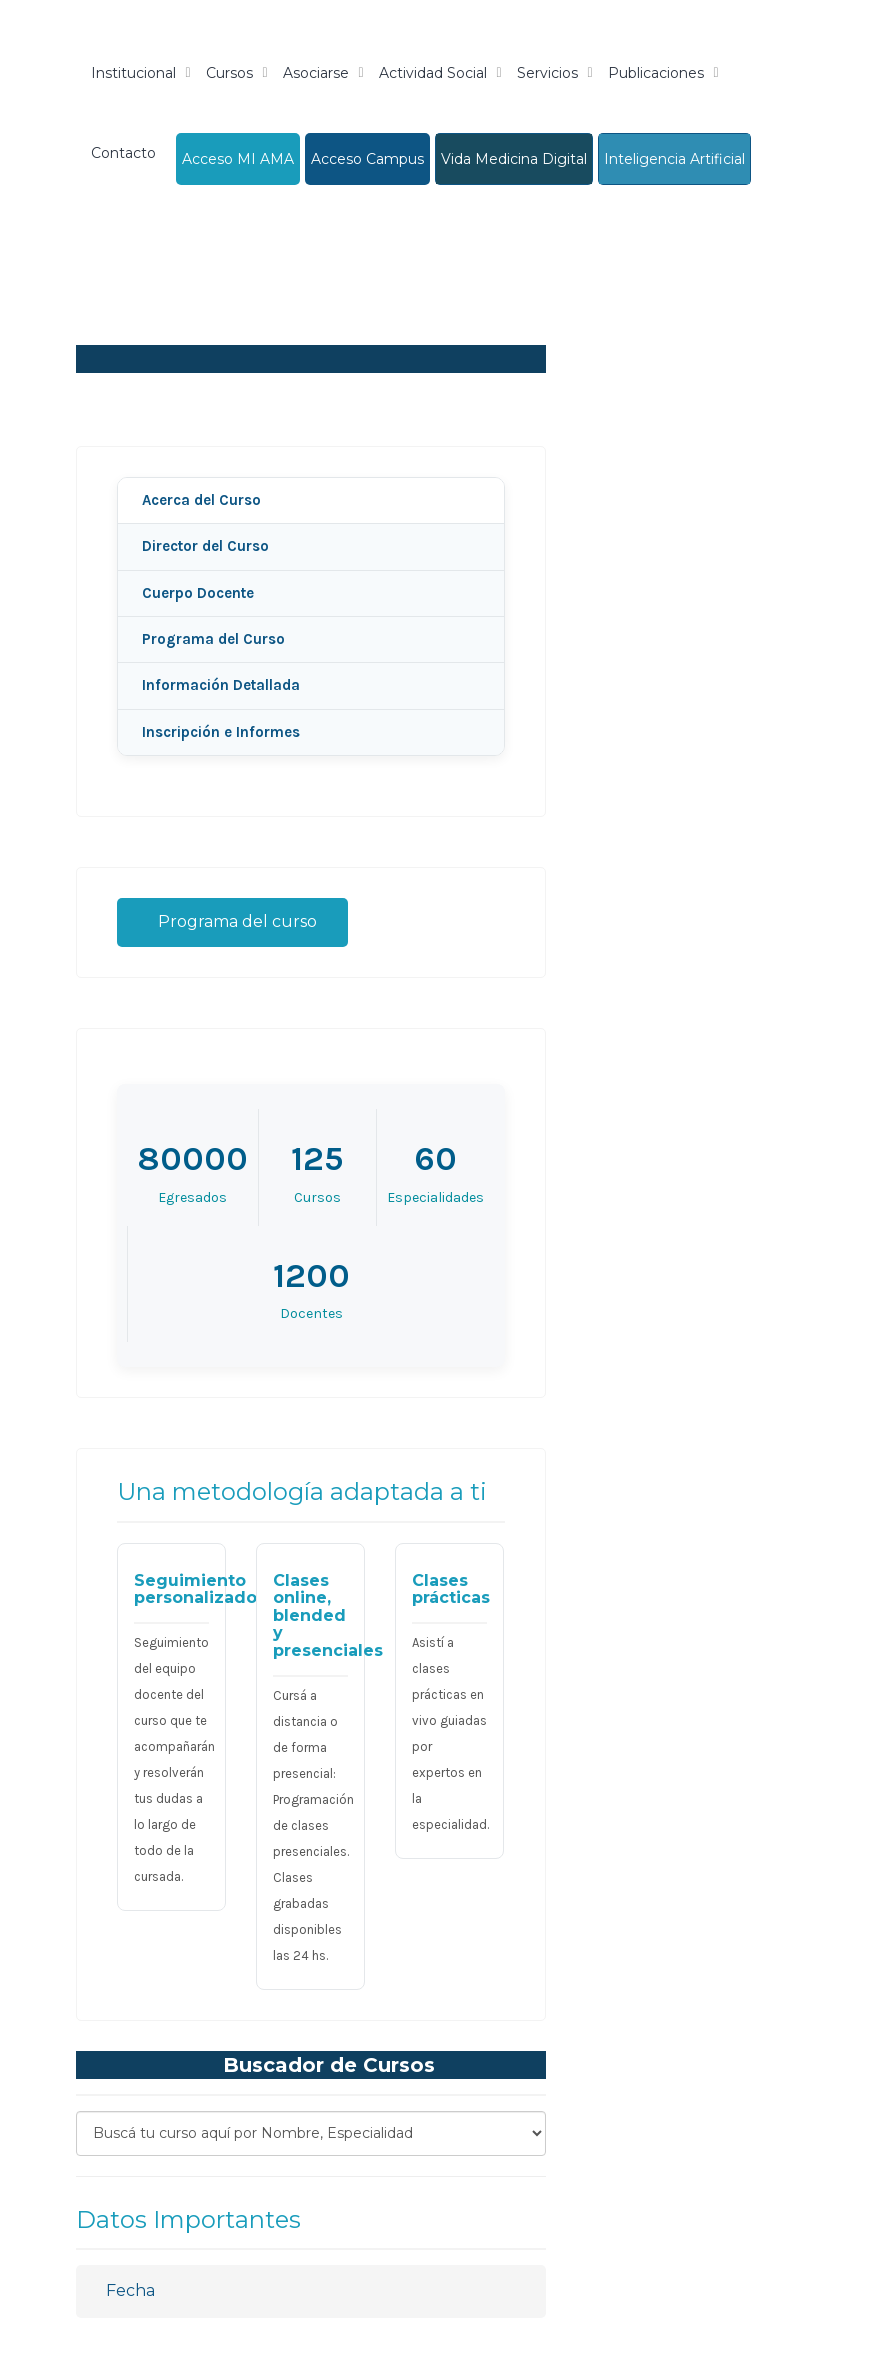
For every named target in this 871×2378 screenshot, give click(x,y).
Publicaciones (656, 73)
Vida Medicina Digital (514, 159)
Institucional (133, 73)
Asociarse (316, 73)
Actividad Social (433, 73)
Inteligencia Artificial (674, 159)
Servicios (547, 73)
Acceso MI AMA (238, 159)
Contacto (123, 153)
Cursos (229, 73)
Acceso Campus (367, 159)
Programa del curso (232, 921)
